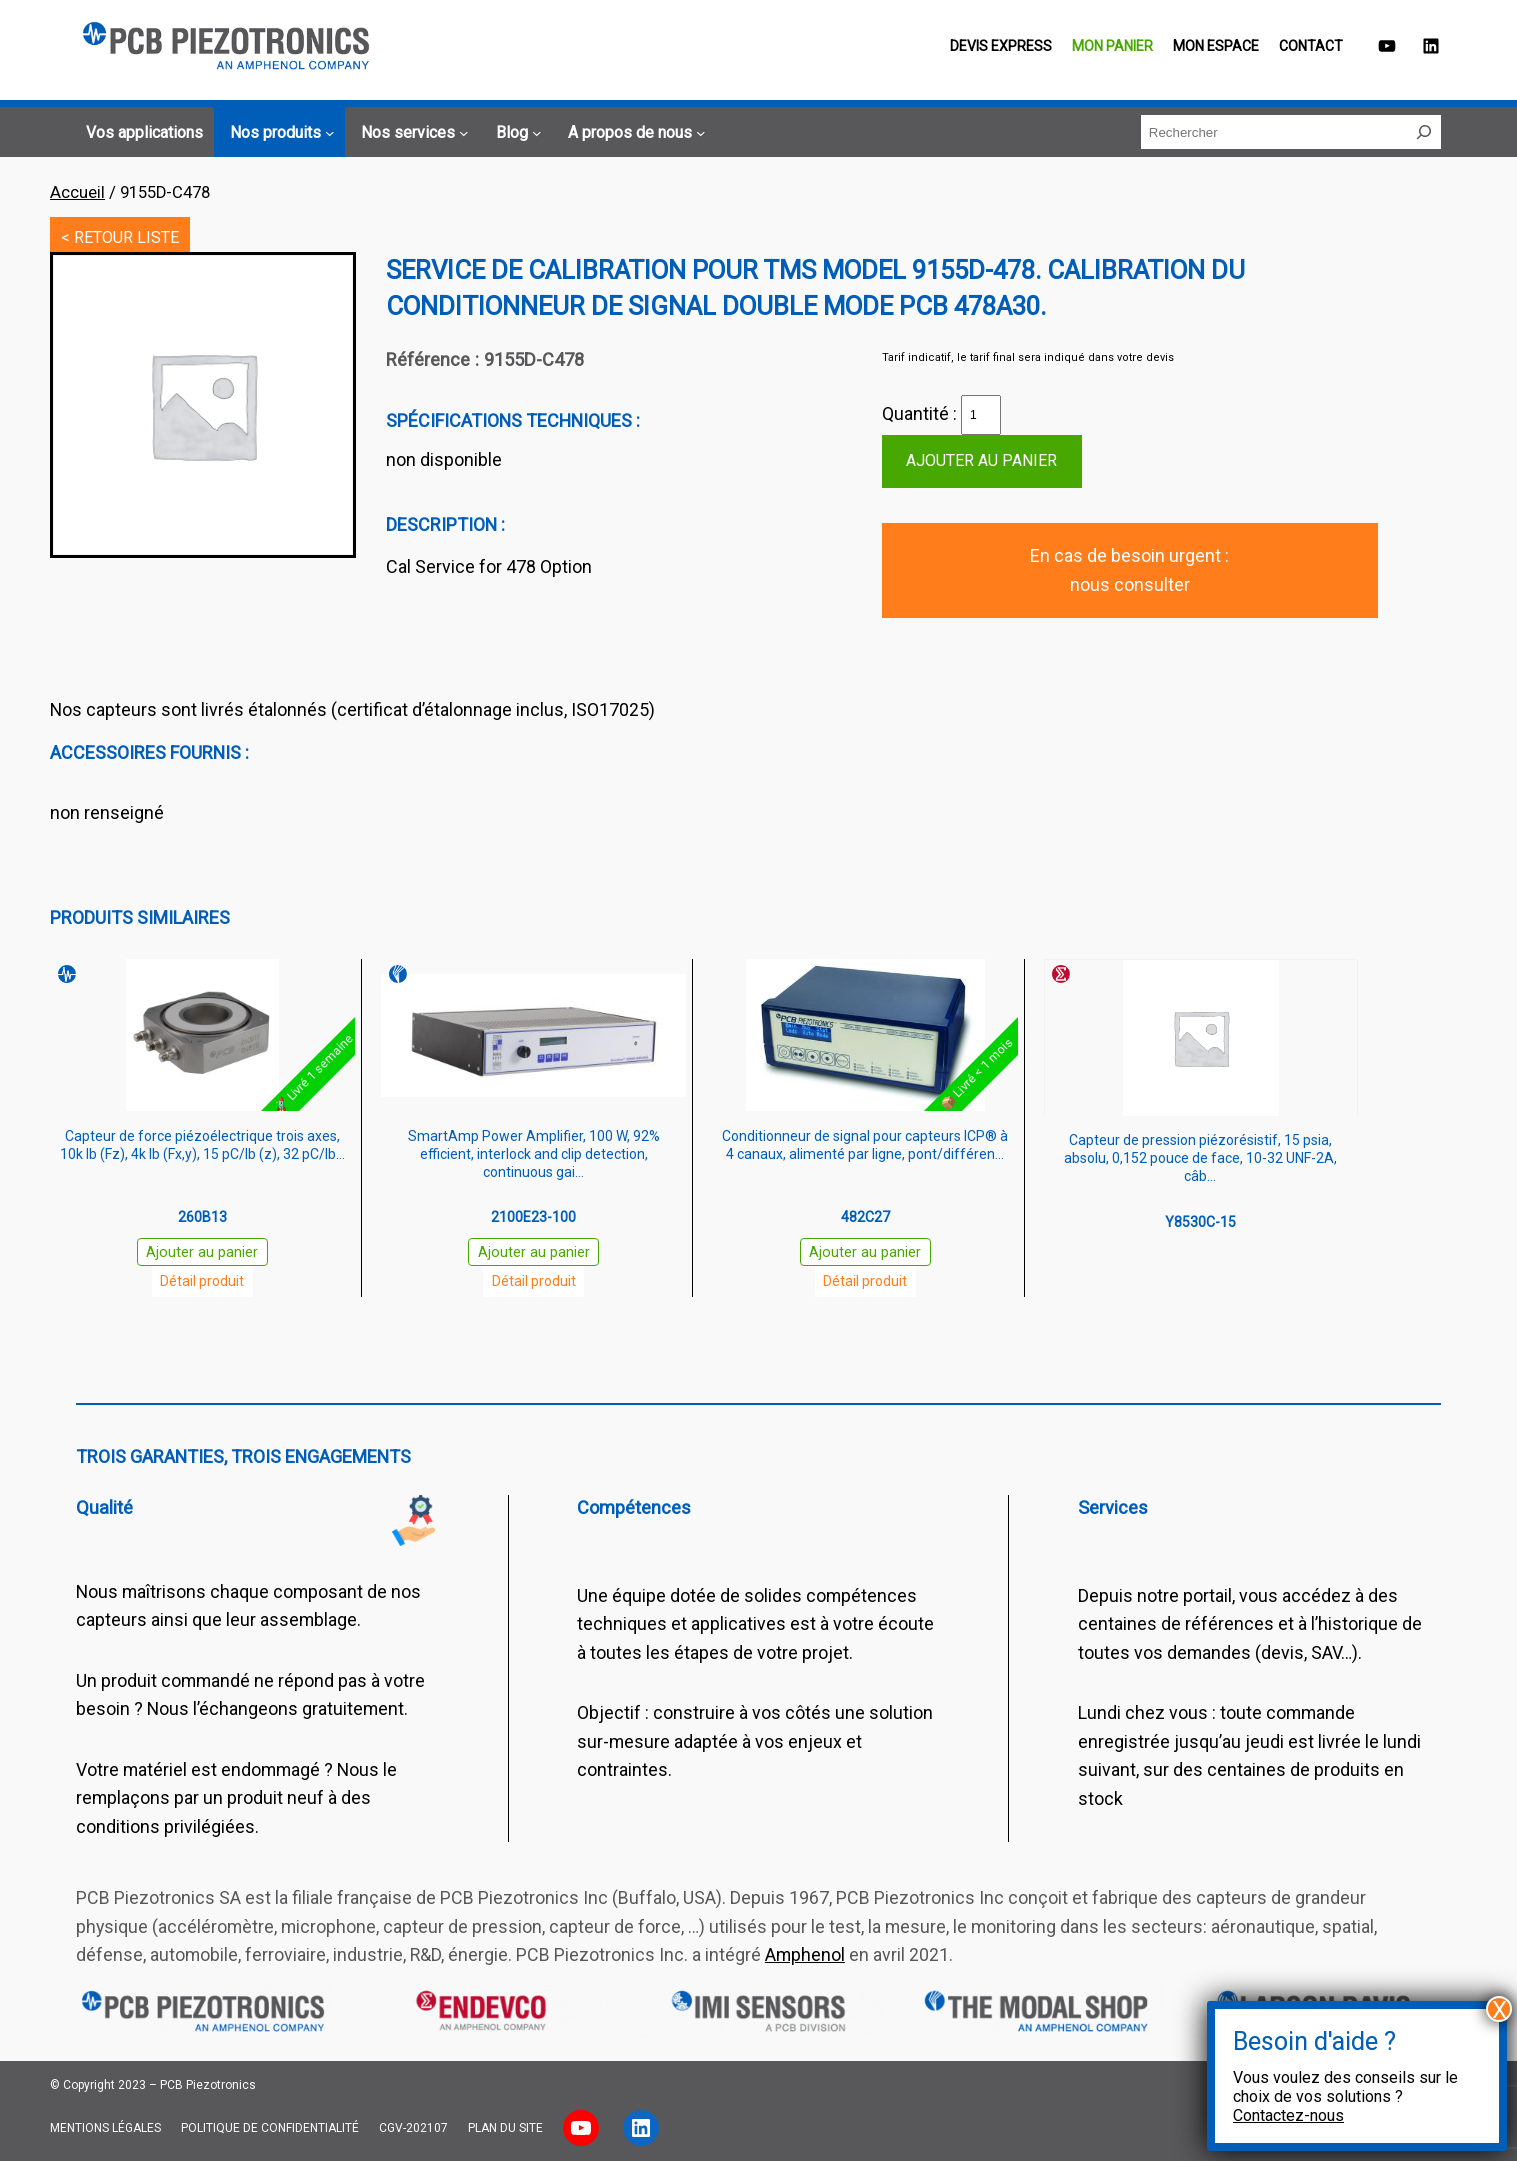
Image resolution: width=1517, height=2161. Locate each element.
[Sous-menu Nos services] (411, 133)
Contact (1311, 46)
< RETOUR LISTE (120, 237)
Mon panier (1112, 46)
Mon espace (1216, 46)
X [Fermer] (1499, 2009)
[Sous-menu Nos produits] (279, 133)
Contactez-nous (1288, 2115)
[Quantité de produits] (981, 415)
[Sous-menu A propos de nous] (633, 133)
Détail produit (202, 1281)
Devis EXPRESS (1001, 46)
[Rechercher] (1424, 132)
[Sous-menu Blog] (515, 133)
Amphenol (805, 1954)
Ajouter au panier (981, 460)
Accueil (77, 192)
